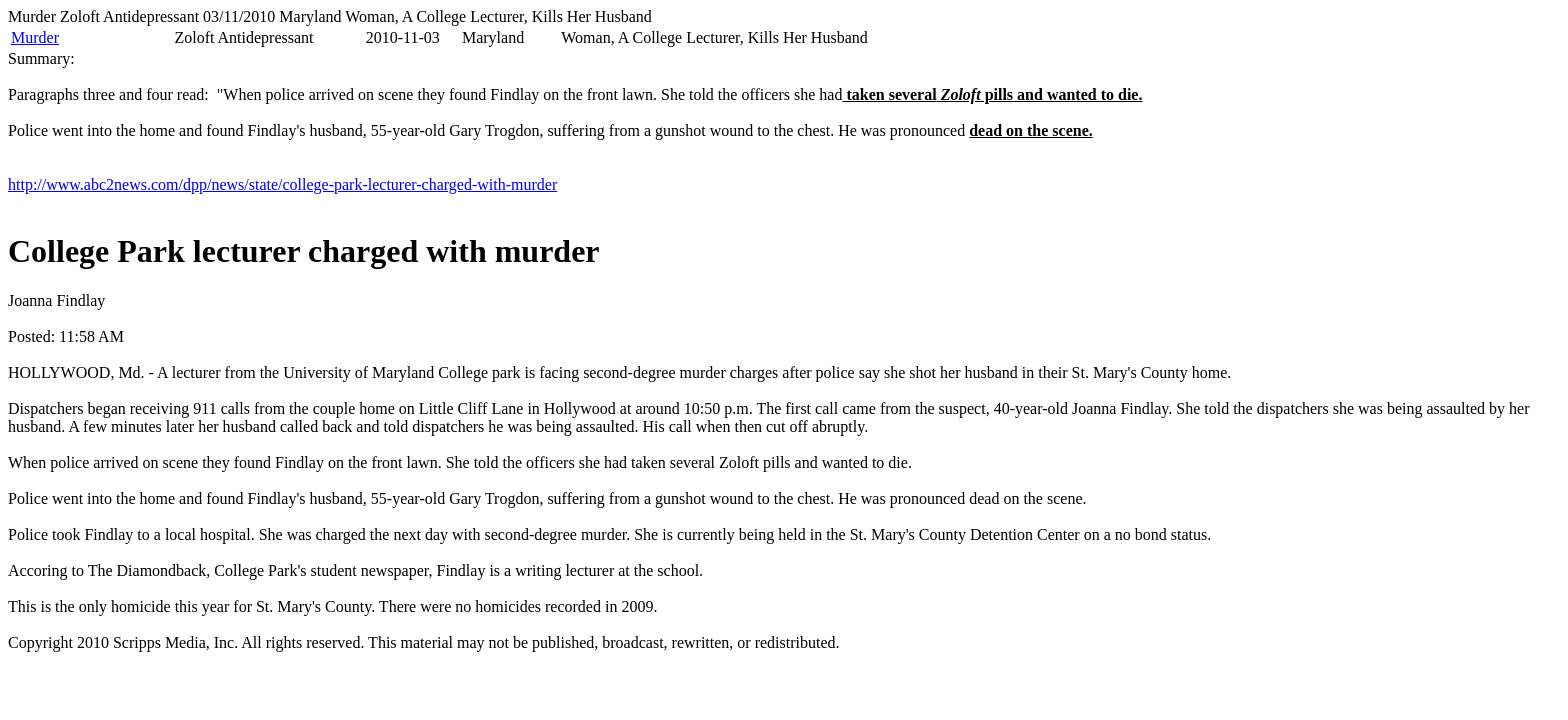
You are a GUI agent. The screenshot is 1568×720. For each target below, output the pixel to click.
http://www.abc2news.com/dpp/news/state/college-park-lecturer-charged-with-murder (282, 184)
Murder (35, 37)
